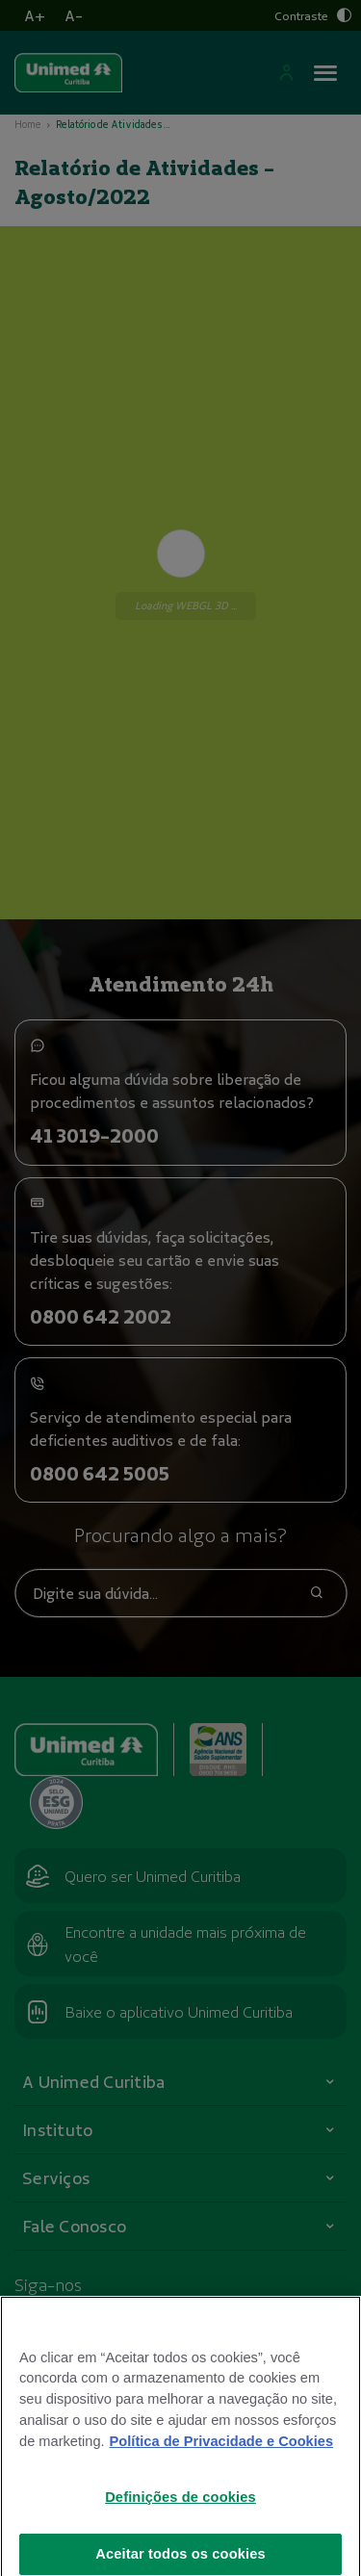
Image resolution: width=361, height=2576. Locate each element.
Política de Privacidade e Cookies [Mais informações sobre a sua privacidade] (221, 2453)
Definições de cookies (180, 2509)
